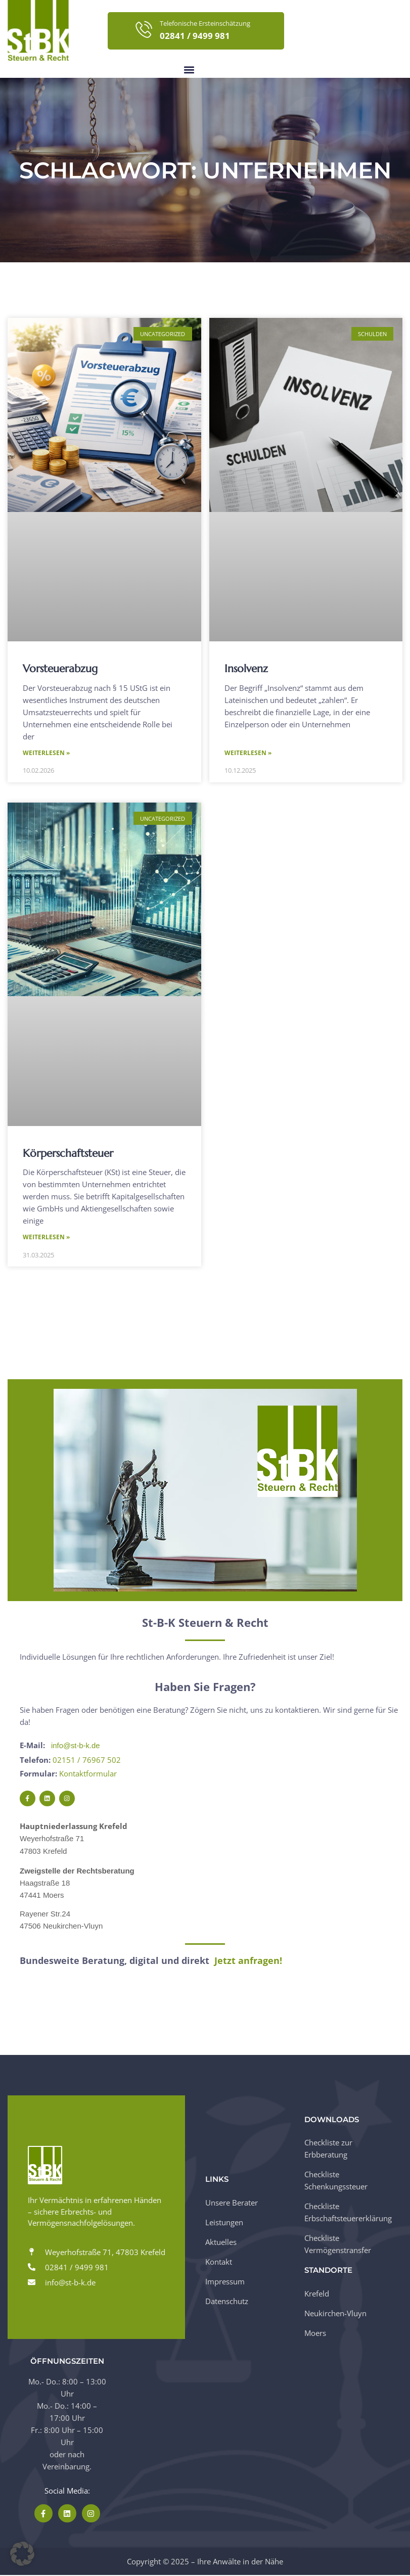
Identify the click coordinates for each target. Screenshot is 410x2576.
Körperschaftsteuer (68, 1153)
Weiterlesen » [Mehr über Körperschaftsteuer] (46, 1238)
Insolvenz (246, 668)
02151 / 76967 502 (87, 1761)
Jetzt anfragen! (248, 1961)
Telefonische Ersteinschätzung (205, 23)
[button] (189, 69)
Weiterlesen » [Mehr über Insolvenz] (247, 753)
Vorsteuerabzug (60, 668)
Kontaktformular (88, 1774)
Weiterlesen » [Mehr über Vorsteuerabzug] (46, 753)
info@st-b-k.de (76, 1747)
